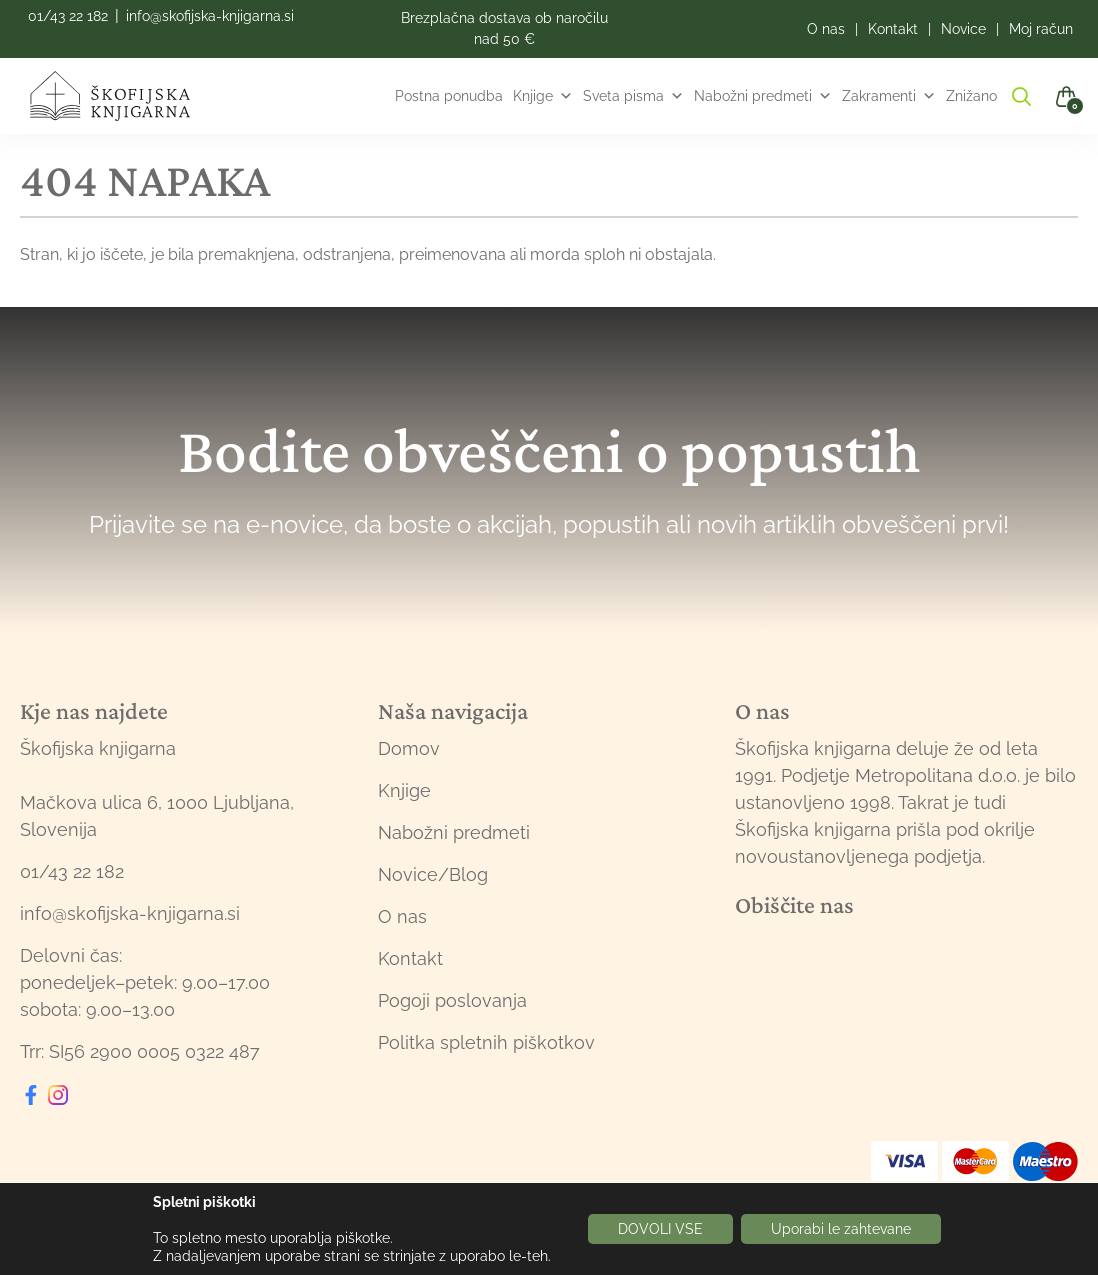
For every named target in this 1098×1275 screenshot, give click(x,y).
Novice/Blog (433, 874)
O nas (402, 916)
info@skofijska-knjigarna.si (210, 16)
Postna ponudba (449, 96)
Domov (409, 748)
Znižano (971, 96)
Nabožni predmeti (763, 96)
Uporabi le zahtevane (841, 1229)
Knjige (543, 96)
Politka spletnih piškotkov (486, 1042)
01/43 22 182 (68, 16)
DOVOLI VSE (660, 1229)
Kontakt (410, 958)
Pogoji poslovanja (452, 1000)
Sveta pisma (633, 96)
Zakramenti (889, 96)
